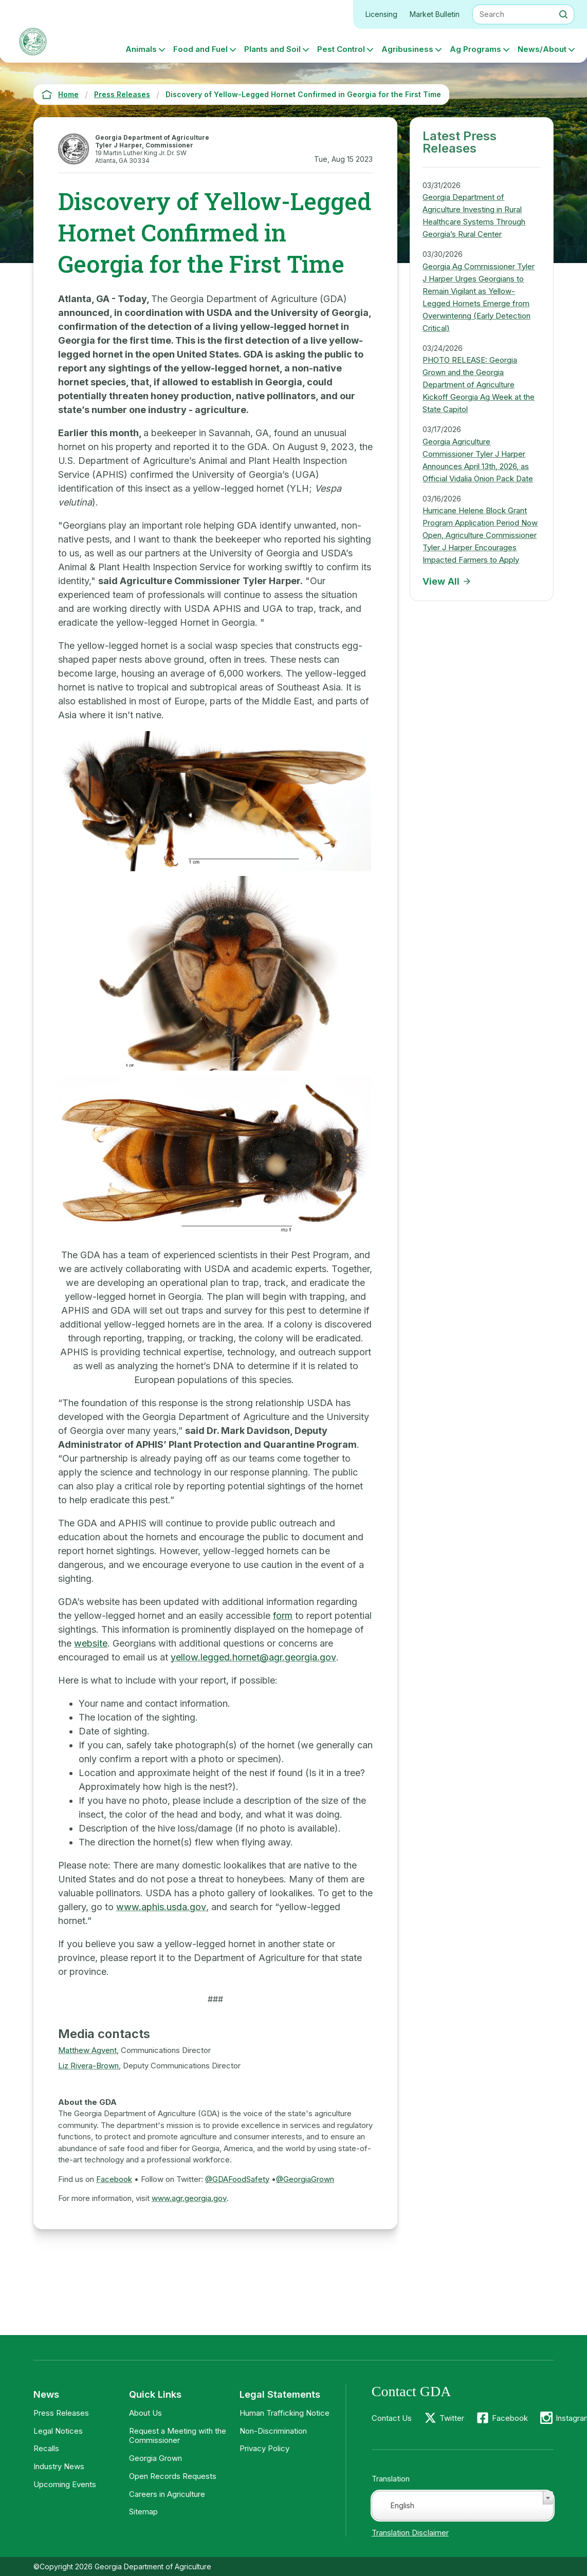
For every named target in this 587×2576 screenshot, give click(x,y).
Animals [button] (141, 49)
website (90, 1643)
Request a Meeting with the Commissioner (177, 2436)
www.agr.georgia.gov (189, 2198)
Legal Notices (58, 2431)
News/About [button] (542, 49)
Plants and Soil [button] (272, 49)
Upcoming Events (64, 2484)
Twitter (451, 2418)
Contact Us (392, 2418)
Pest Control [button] (341, 49)
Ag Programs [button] (475, 49)
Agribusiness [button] (407, 49)
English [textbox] (402, 2505)
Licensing (381, 14)
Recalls (46, 2448)
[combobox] (463, 2506)
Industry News (58, 2466)
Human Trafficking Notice (284, 2413)
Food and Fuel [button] (200, 49)
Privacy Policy (264, 2448)
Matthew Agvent (87, 2050)
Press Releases (61, 2413)
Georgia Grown (155, 2458)
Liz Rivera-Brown (88, 2065)
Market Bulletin (435, 14)
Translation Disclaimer (410, 2532)
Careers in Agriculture (167, 2494)
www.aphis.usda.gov (161, 1906)
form (282, 1615)
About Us (145, 2413)
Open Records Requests (172, 2476)
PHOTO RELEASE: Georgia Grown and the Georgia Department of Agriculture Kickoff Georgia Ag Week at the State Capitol (479, 384)
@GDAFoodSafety (237, 2179)
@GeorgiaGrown (305, 2179)
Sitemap (143, 2511)
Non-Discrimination (273, 2431)
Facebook (114, 2179)
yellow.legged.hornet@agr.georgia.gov (253, 1657)
